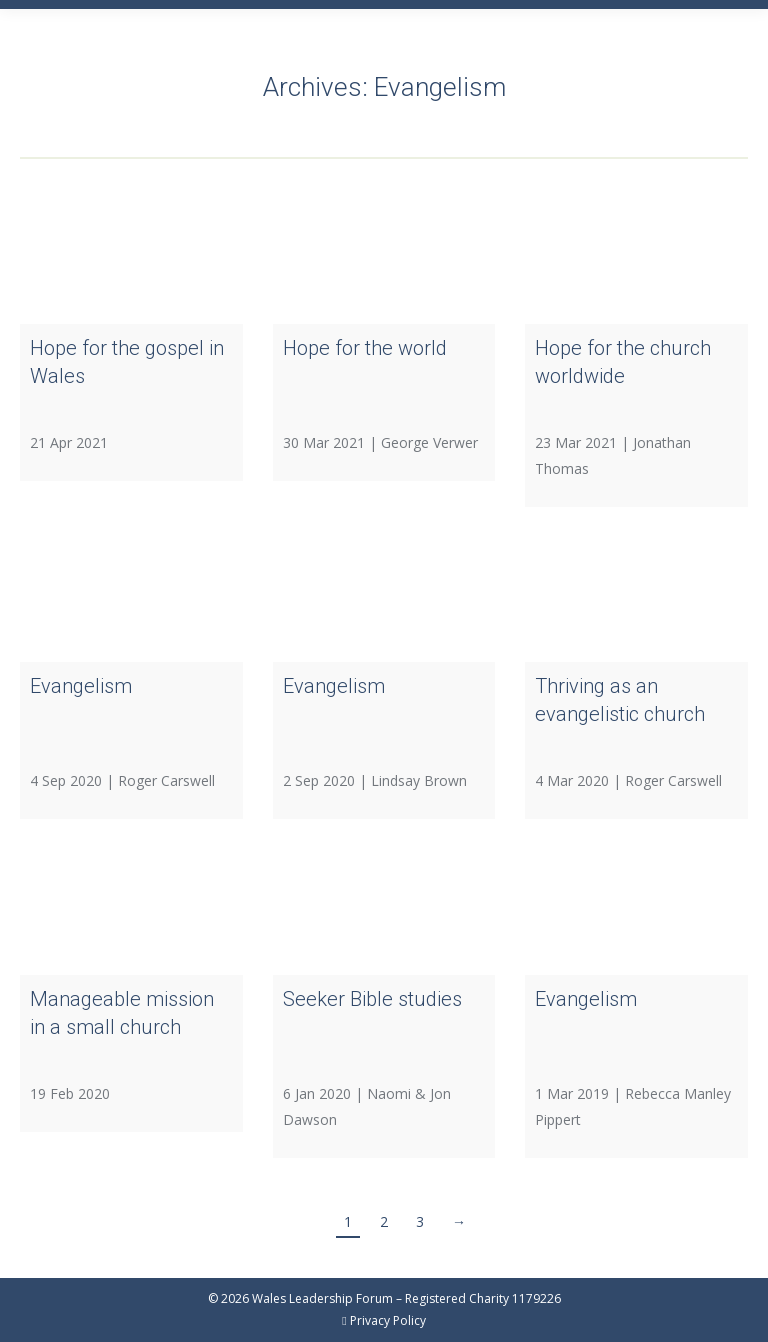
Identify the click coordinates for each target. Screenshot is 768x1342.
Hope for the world (365, 348)
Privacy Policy (388, 1320)
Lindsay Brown (419, 780)
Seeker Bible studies (372, 999)
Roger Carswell (166, 780)
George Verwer (429, 442)
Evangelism (81, 686)
